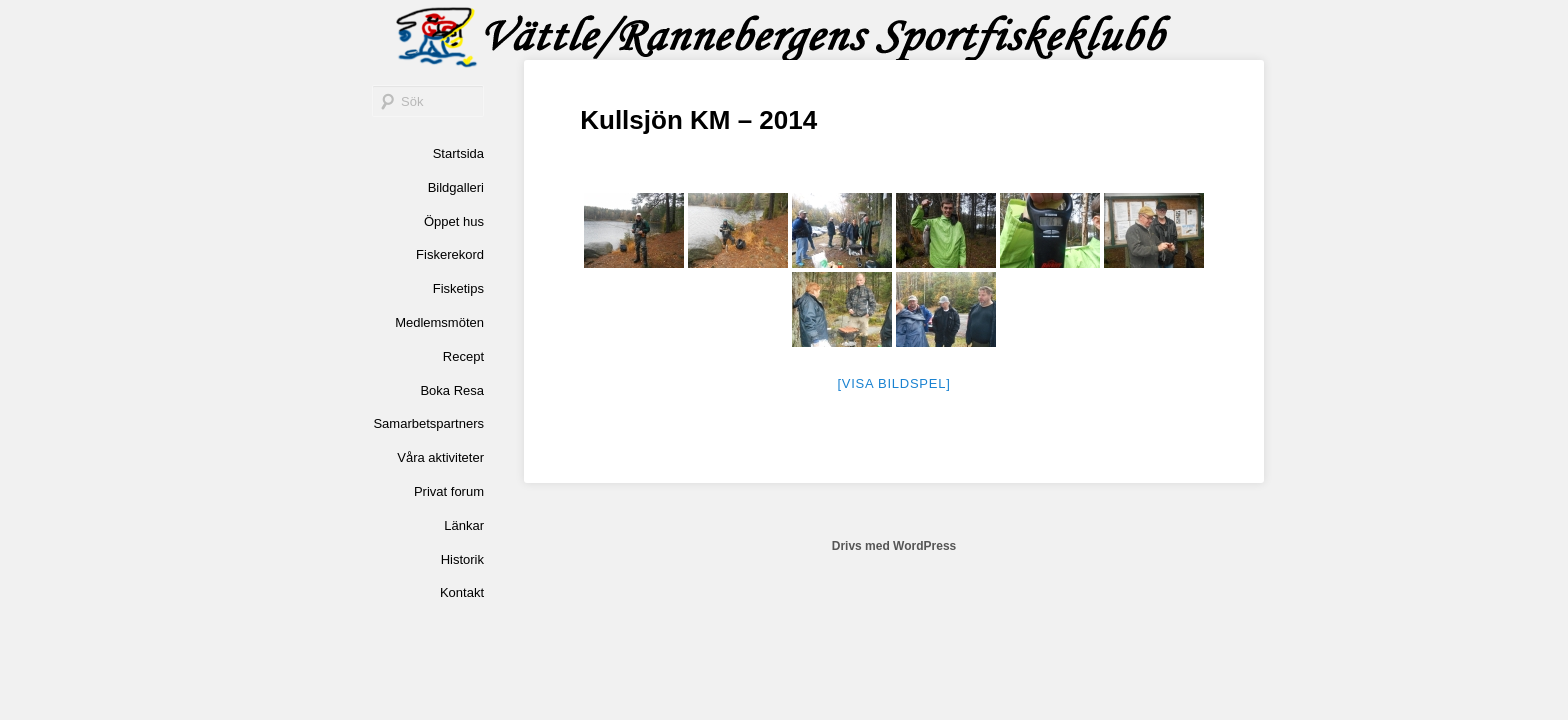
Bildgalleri (456, 187)
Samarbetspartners (428, 423)
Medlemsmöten (439, 322)
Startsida (458, 153)
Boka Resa (452, 390)
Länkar (464, 525)
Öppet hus (454, 221)
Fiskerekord (450, 254)
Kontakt (462, 592)
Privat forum (449, 491)
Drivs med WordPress (894, 546)
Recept (463, 356)
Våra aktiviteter (440, 457)
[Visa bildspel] (893, 383)
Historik (462, 559)
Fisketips (458, 288)
